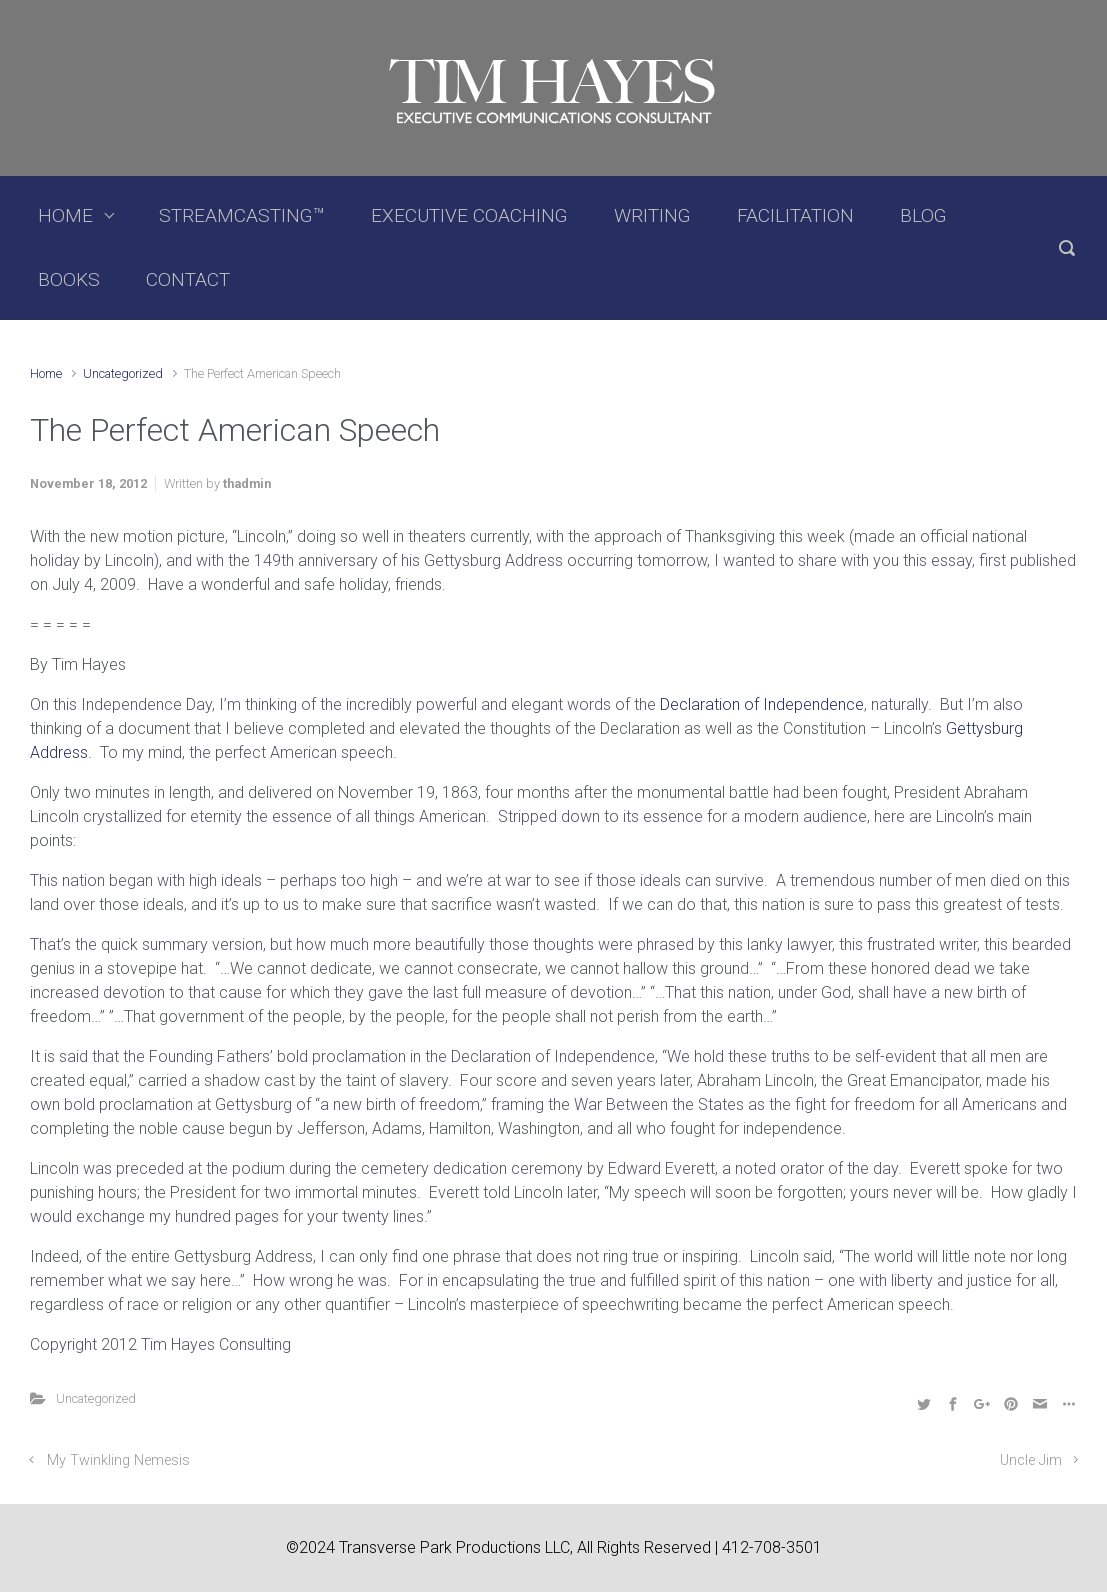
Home (46, 373)
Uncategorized (123, 373)
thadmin (247, 483)
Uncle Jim (1031, 1460)
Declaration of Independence (762, 704)
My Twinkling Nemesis (118, 1460)
